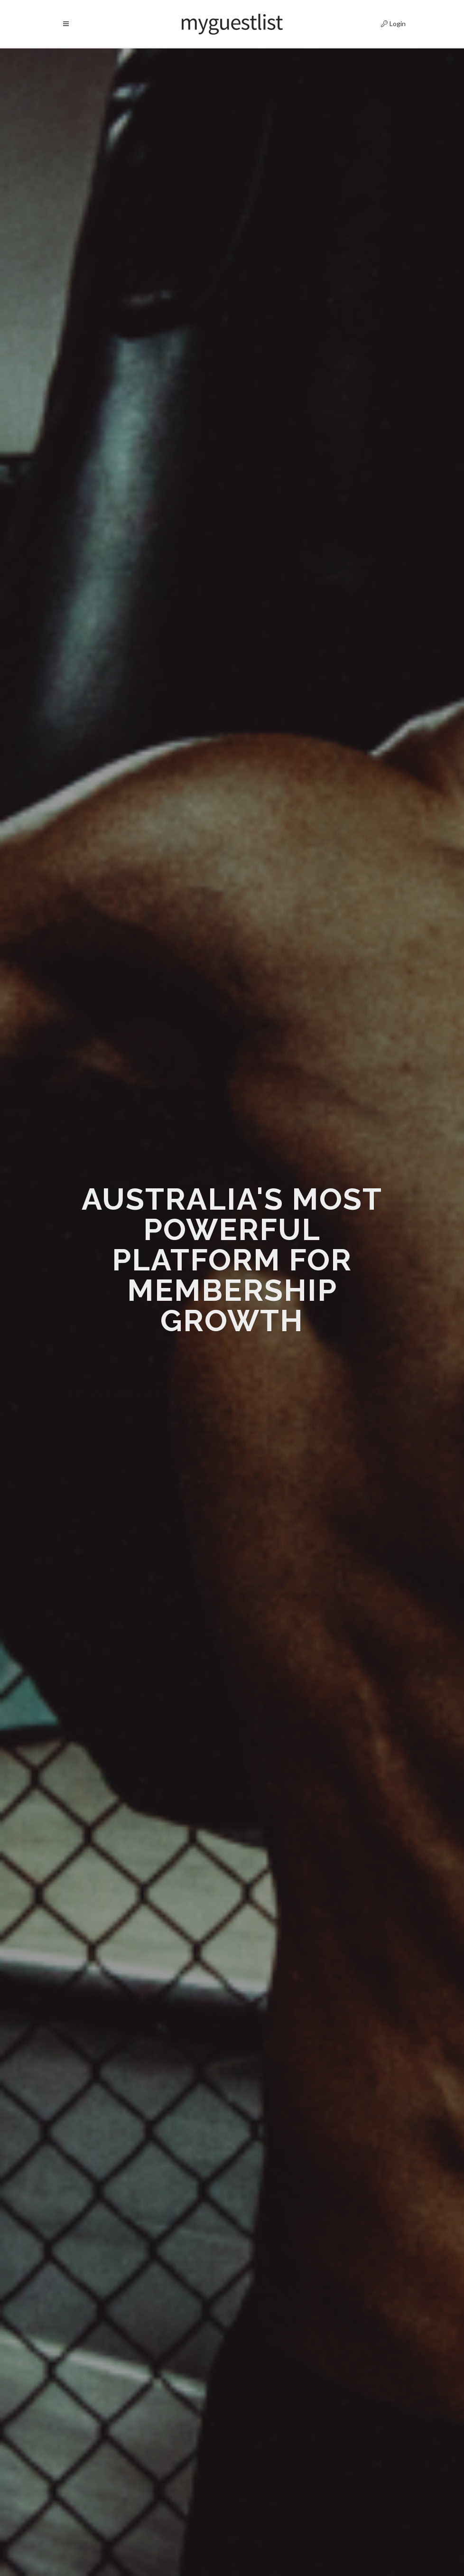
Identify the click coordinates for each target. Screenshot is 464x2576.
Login (385, 22)
